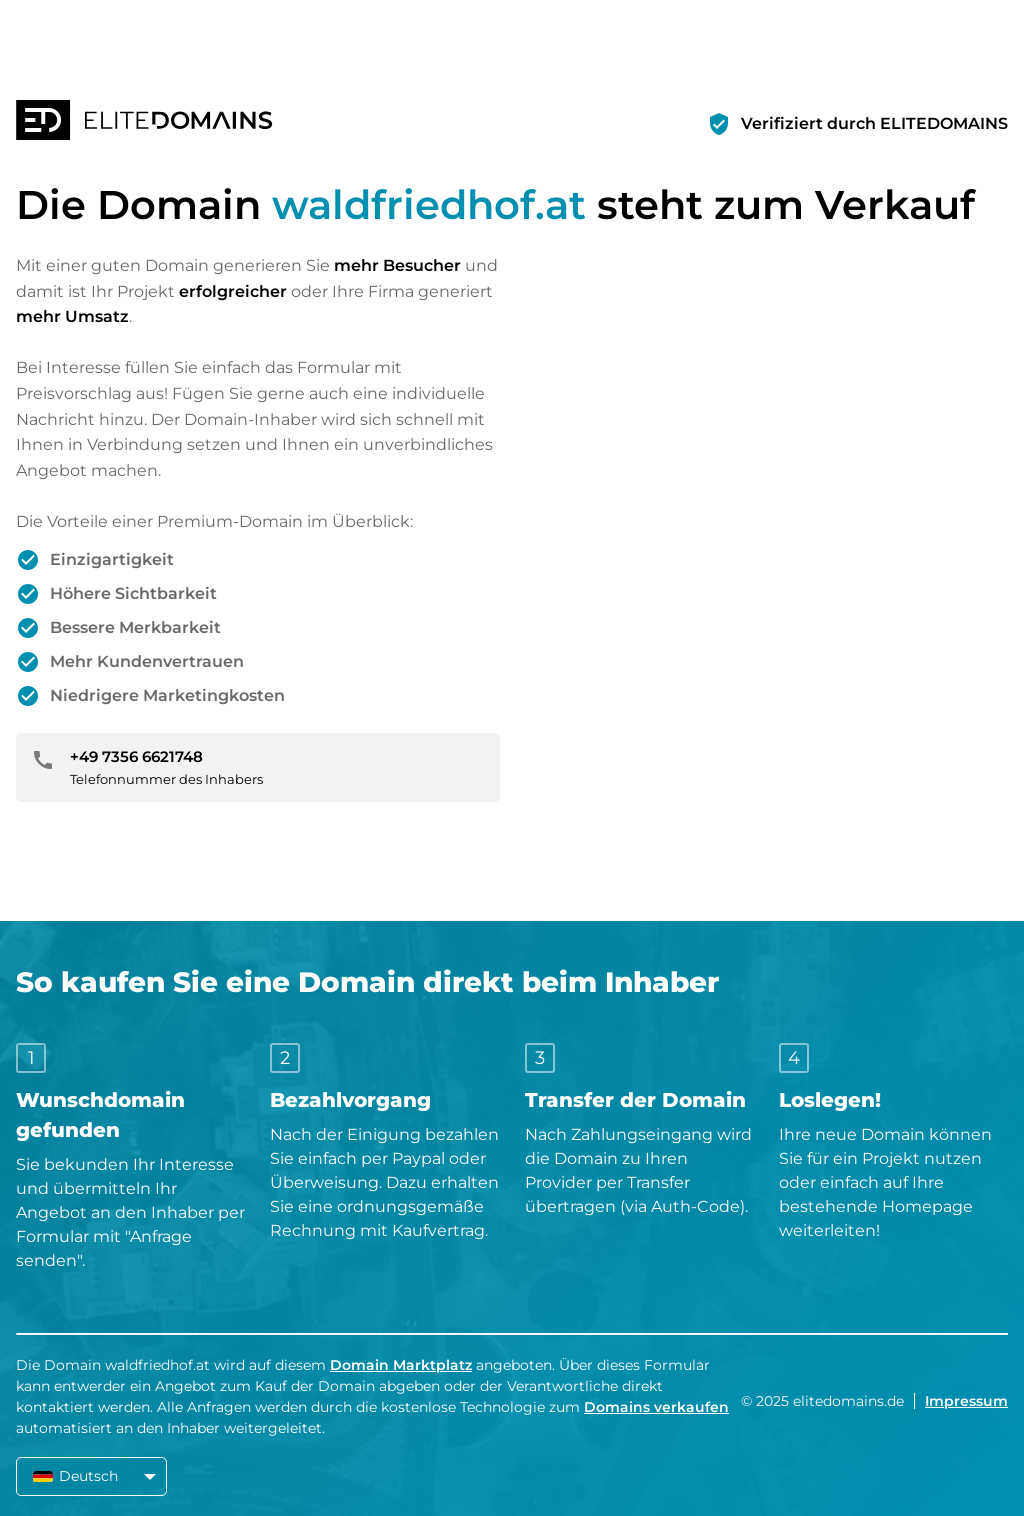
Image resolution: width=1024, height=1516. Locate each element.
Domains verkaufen (656, 1407)
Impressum (966, 1401)
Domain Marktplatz (401, 1365)
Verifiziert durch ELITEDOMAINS (874, 123)
